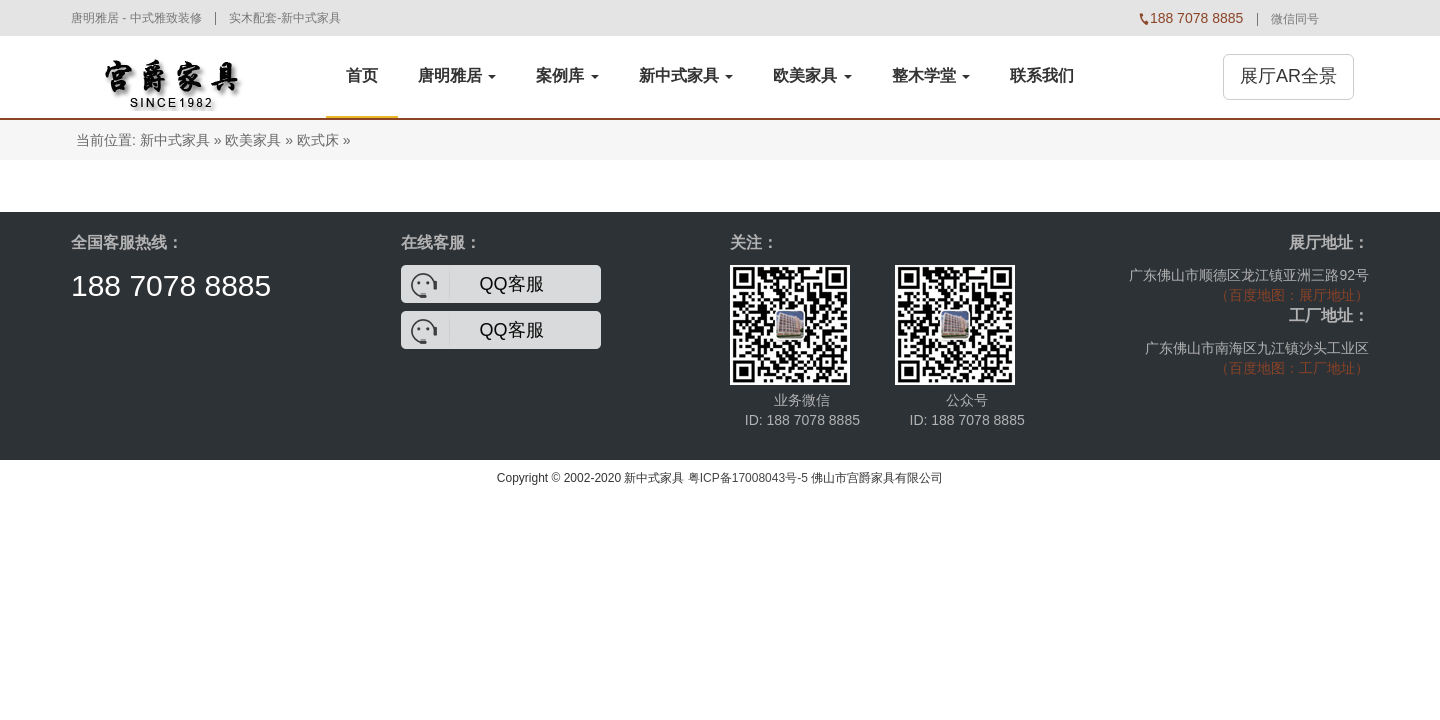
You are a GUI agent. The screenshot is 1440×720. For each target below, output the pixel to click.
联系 (1042, 75)
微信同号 (1295, 19)
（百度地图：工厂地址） (1292, 368)
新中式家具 (686, 75)
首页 (362, 75)
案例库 (567, 75)
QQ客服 (512, 284)
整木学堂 (931, 75)
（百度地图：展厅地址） (1292, 295)
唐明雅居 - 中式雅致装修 (136, 18)
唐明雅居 (457, 75)
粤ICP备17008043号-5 (748, 478)
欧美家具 (812, 75)
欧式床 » (324, 140)
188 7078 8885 (171, 285)
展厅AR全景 (1288, 76)
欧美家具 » (259, 140)
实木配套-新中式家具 (285, 18)
